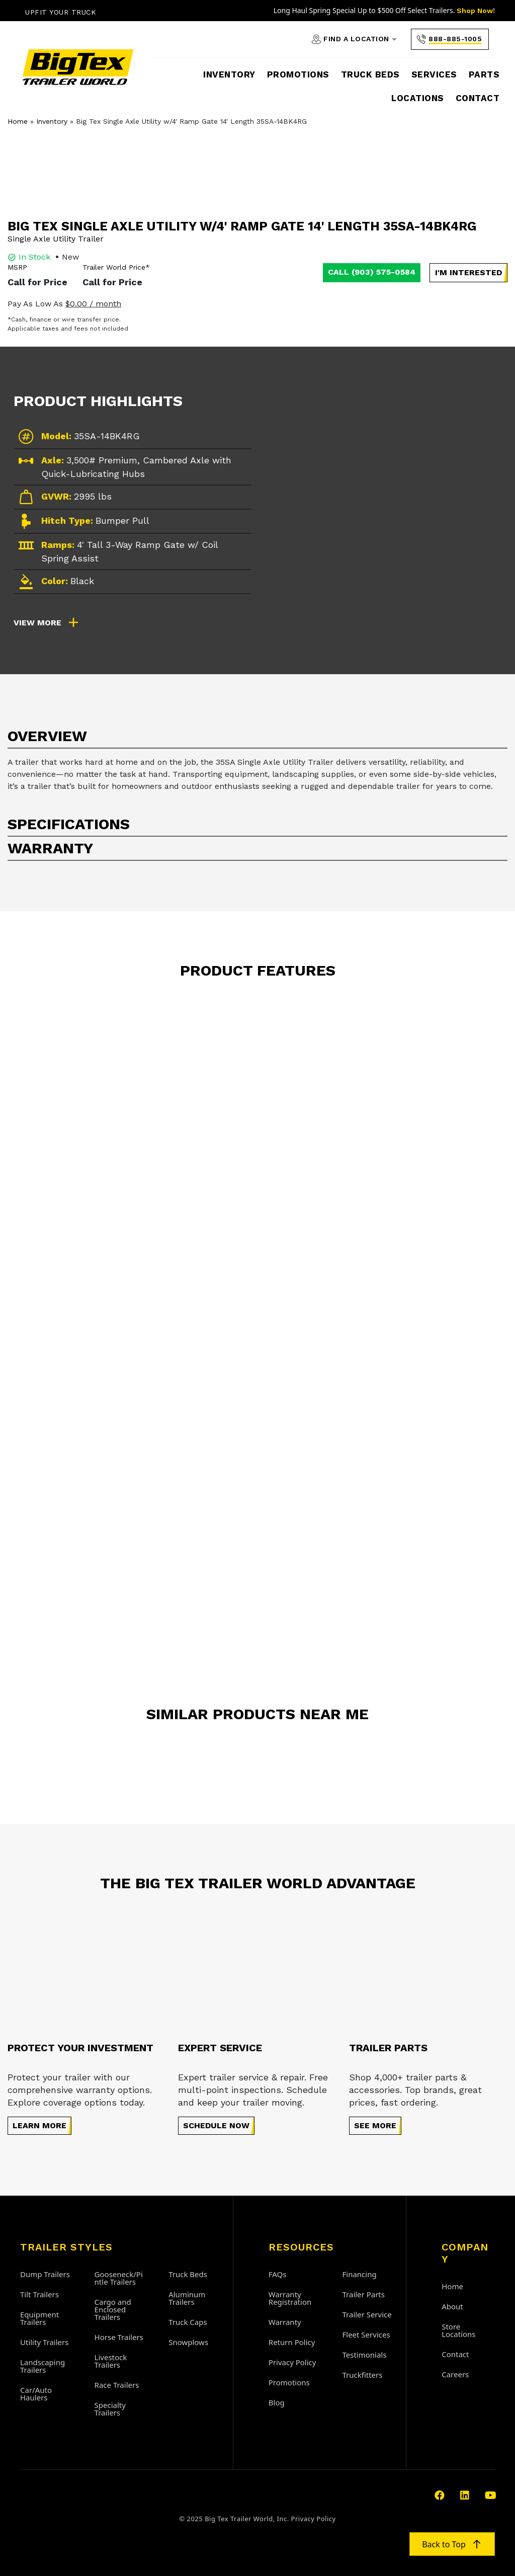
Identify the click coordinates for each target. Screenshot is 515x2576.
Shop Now (475, 11)
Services (434, 74)
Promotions (298, 74)
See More (375, 2125)
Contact (478, 98)
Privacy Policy (313, 2518)
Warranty (50, 848)
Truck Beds (370, 74)
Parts (484, 74)
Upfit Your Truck (60, 12)
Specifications (69, 824)
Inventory (229, 74)
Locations (417, 98)
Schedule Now (216, 2125)
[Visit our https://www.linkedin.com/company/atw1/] (465, 2496)
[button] (468, 272)
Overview (47, 736)
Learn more (39, 2125)
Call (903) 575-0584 (371, 272)
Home (18, 121)
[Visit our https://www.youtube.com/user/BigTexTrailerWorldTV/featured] (490, 2496)
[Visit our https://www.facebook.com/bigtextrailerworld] (440, 2496)
